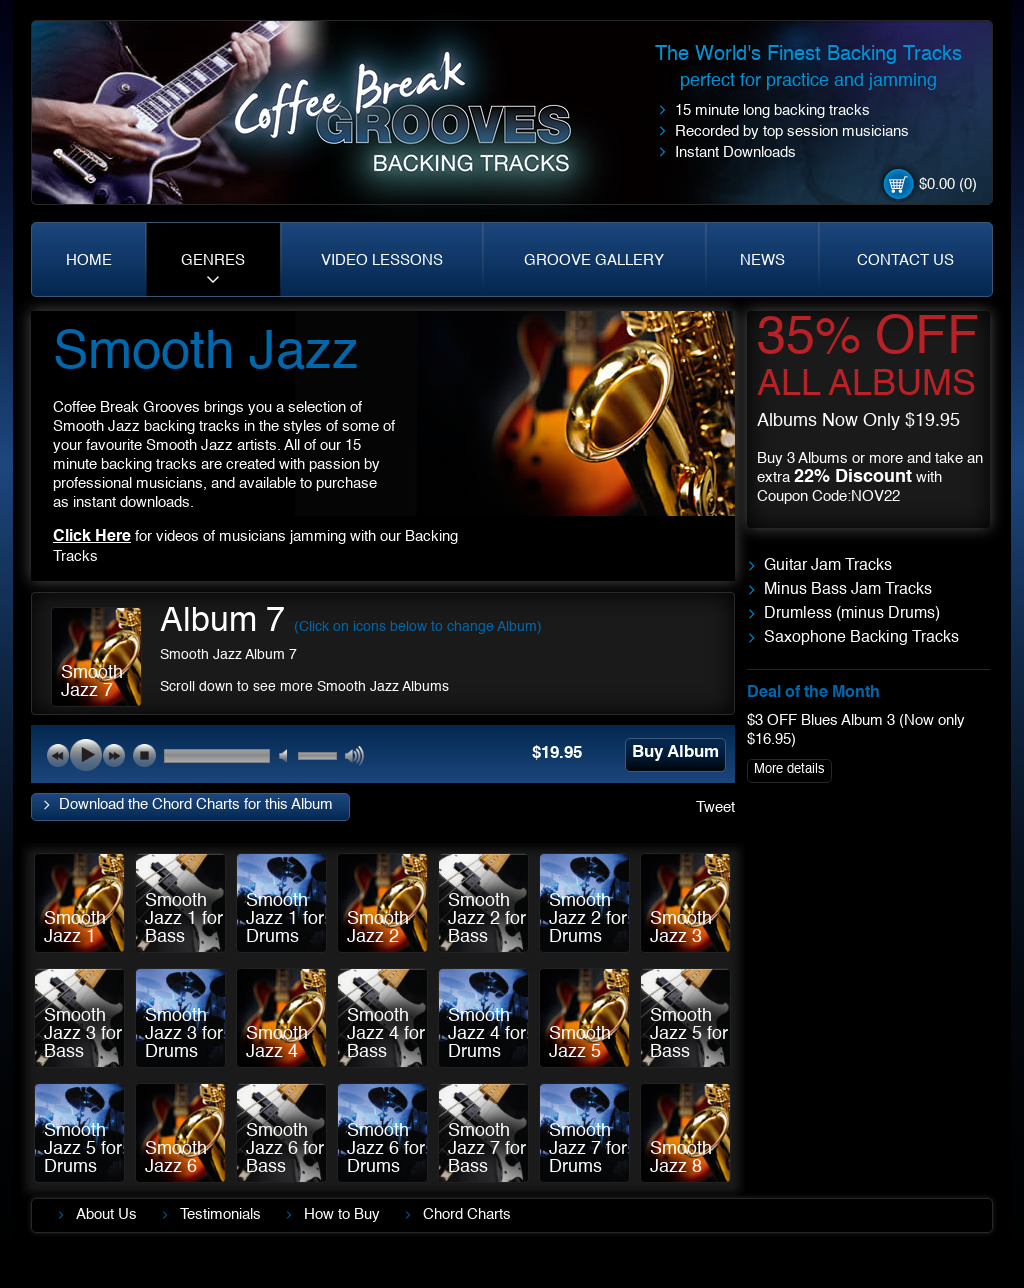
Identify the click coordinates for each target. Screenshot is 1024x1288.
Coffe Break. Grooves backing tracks (417, 121)
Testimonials (220, 1214)
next (114, 755)
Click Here (92, 537)
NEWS (762, 260)
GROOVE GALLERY (594, 260)
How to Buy (342, 1214)
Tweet (715, 807)
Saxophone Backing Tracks (861, 638)
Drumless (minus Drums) (852, 614)
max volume (355, 756)
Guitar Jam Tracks (828, 566)
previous (58, 755)
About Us (106, 1214)
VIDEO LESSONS (382, 260)
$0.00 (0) (948, 184)
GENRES (213, 260)
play (86, 755)
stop (144, 755)
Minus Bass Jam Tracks (848, 590)
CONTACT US (905, 260)
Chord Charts (467, 1214)
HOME (89, 260)
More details (789, 769)
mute (289, 756)
